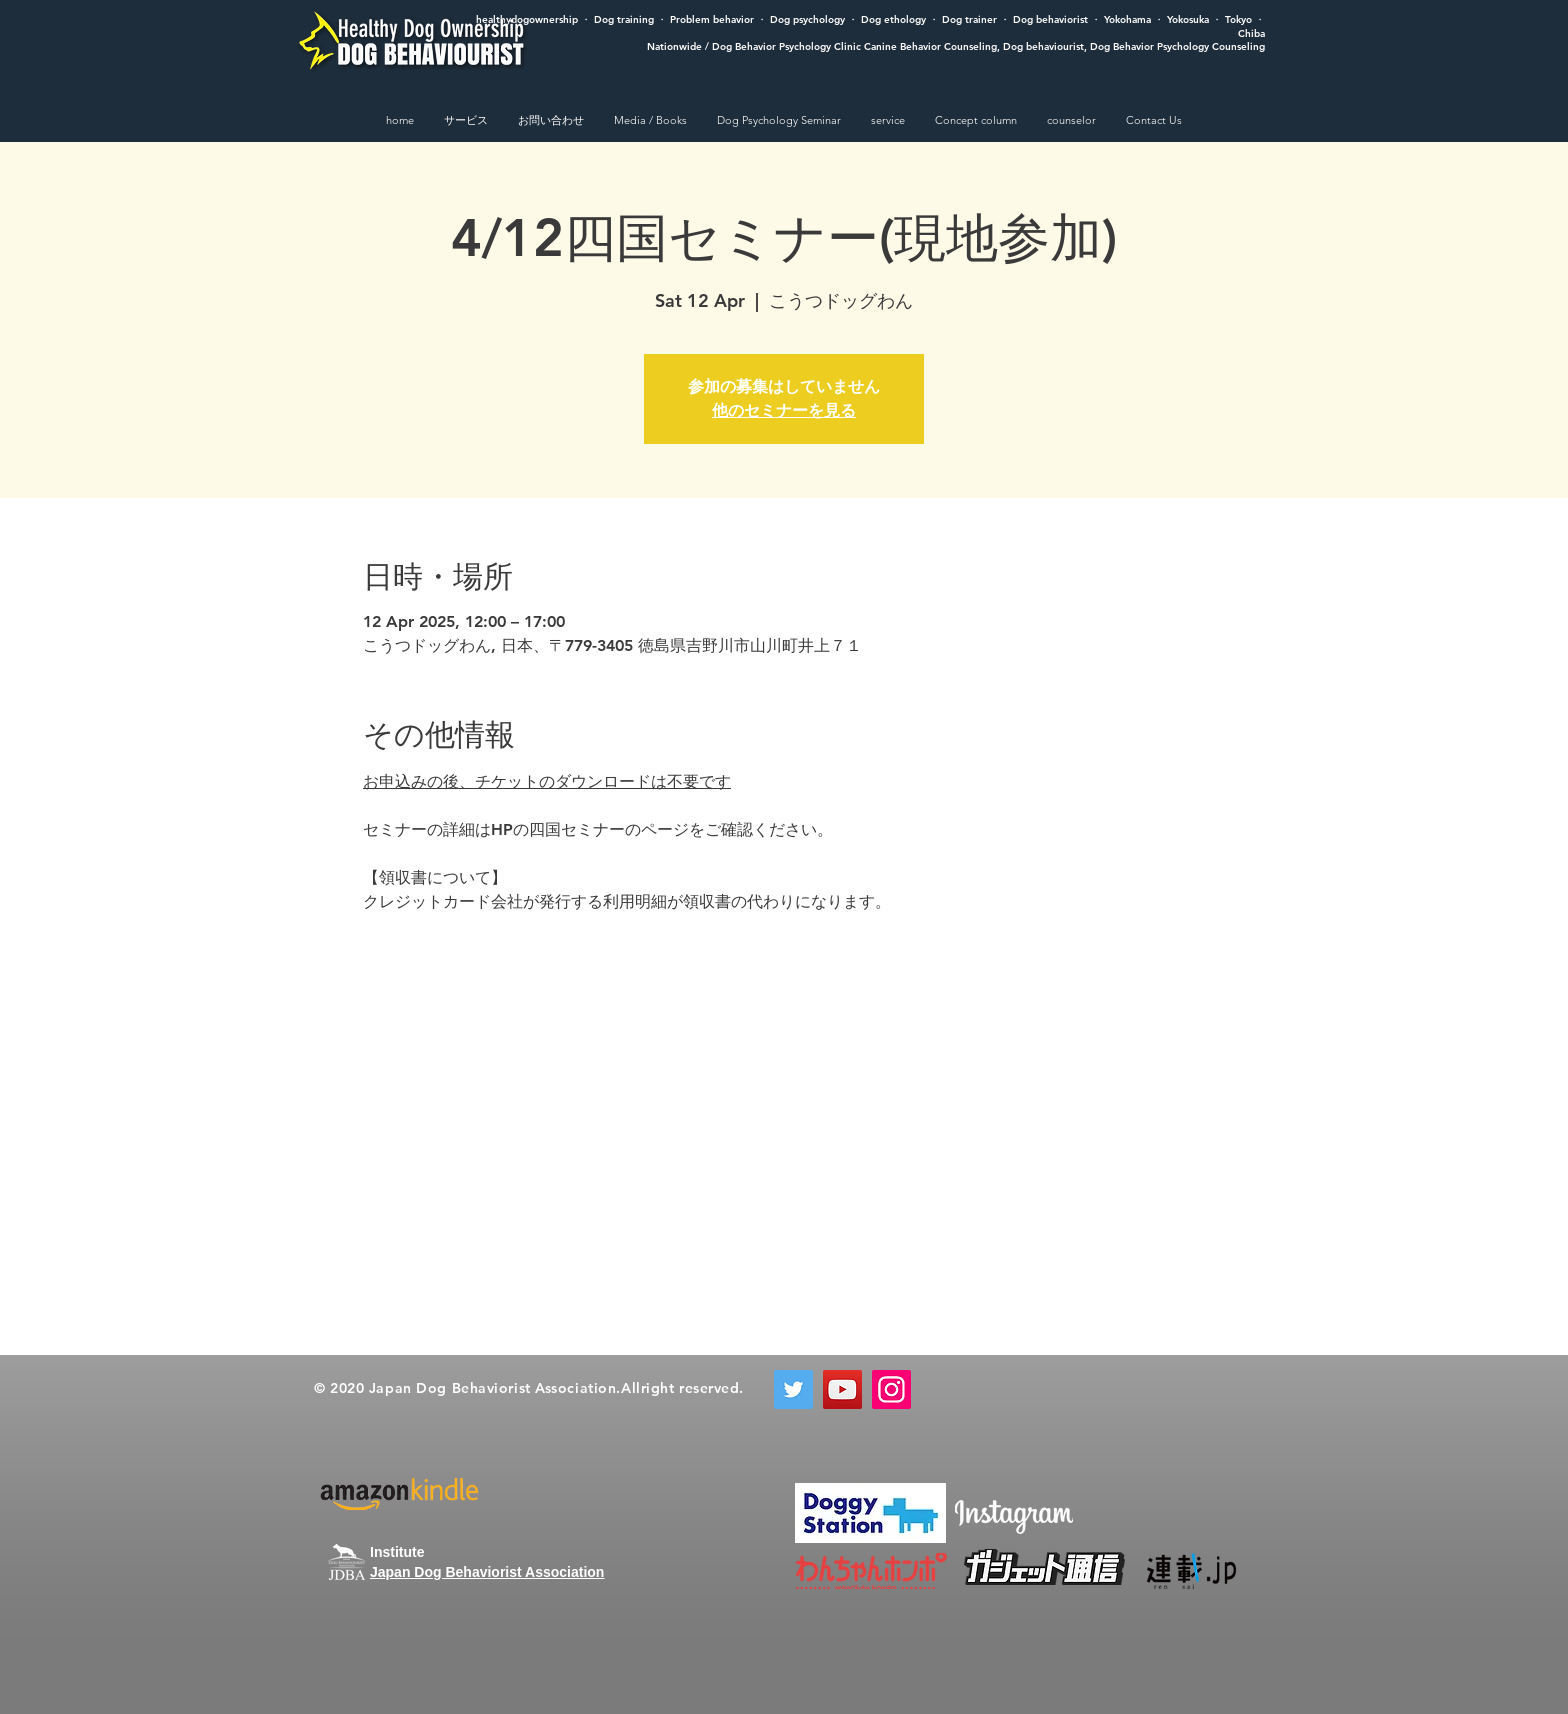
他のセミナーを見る (784, 410)
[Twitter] (793, 1389)
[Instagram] (891, 1389)
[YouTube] (842, 1389)
